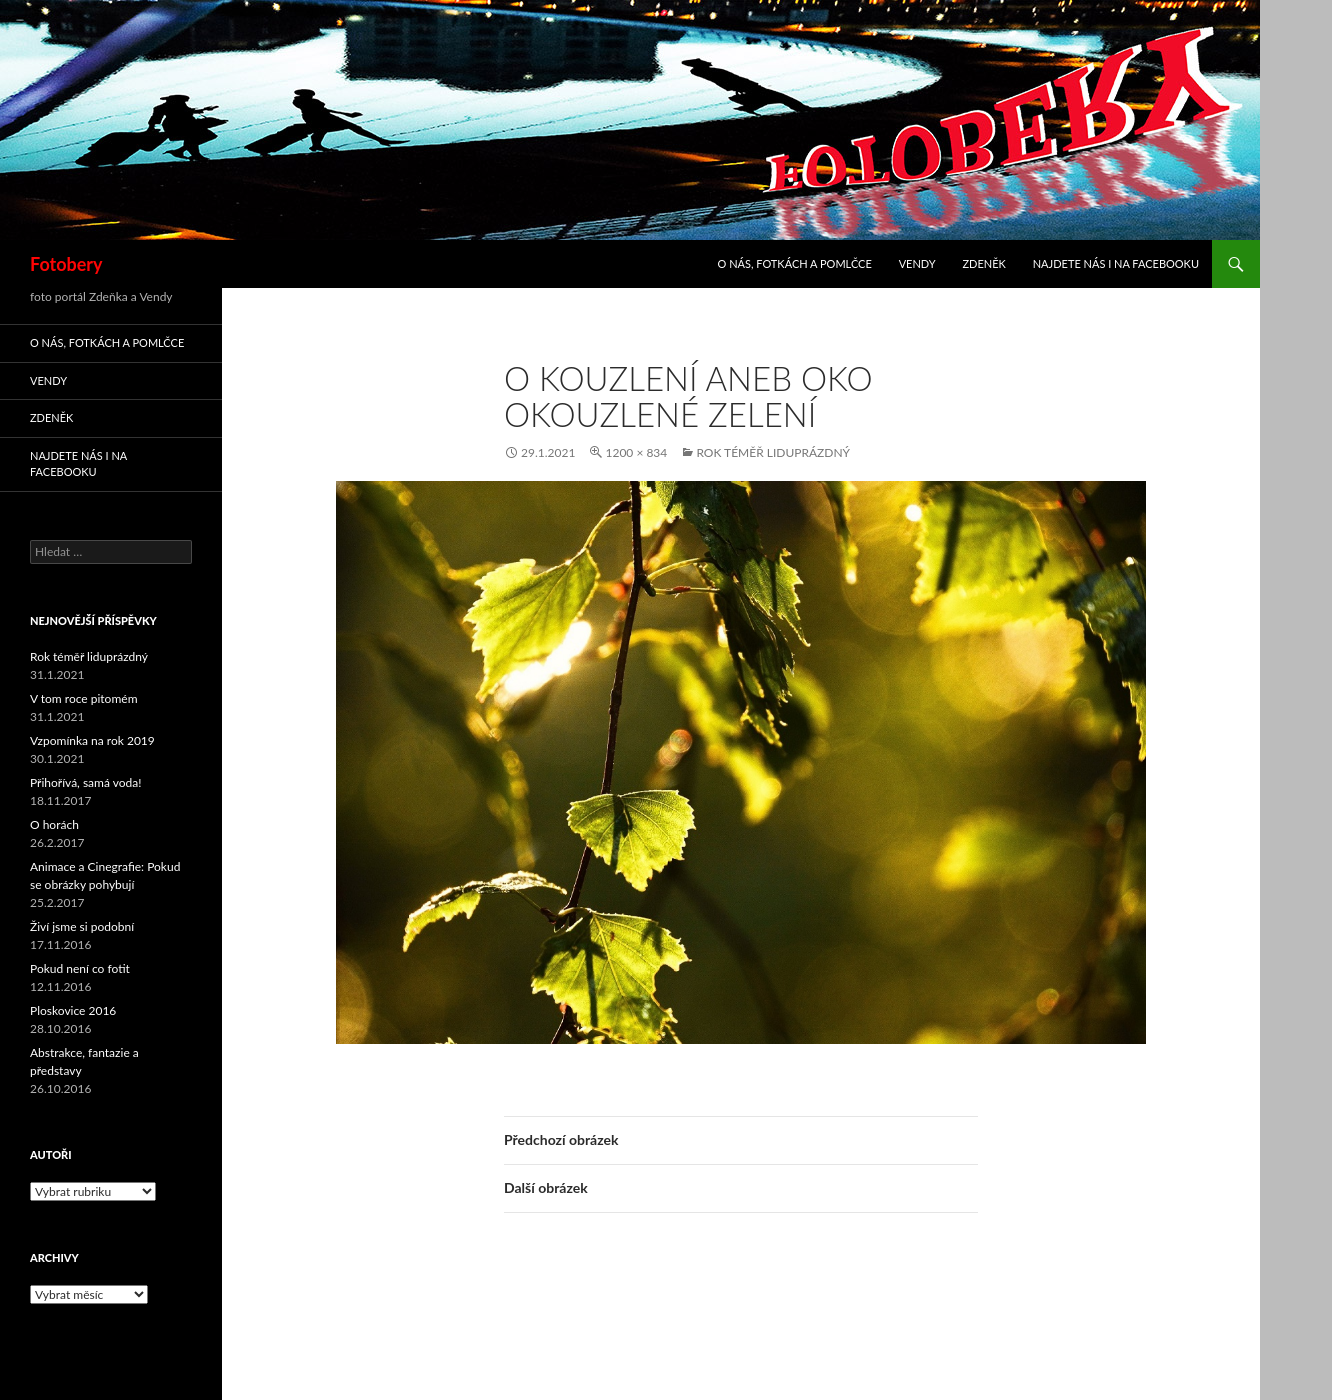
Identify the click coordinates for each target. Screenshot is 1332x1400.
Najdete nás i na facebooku (1116, 263)
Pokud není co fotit (80, 968)
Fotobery (66, 264)
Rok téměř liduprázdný (773, 452)
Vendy (917, 263)
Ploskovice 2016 (73, 1010)
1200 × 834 (636, 452)
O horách (54, 824)
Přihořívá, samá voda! (85, 782)
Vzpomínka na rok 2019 (92, 740)
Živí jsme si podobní (82, 926)
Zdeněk (983, 263)
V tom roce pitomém (84, 698)
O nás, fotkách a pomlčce (795, 263)
